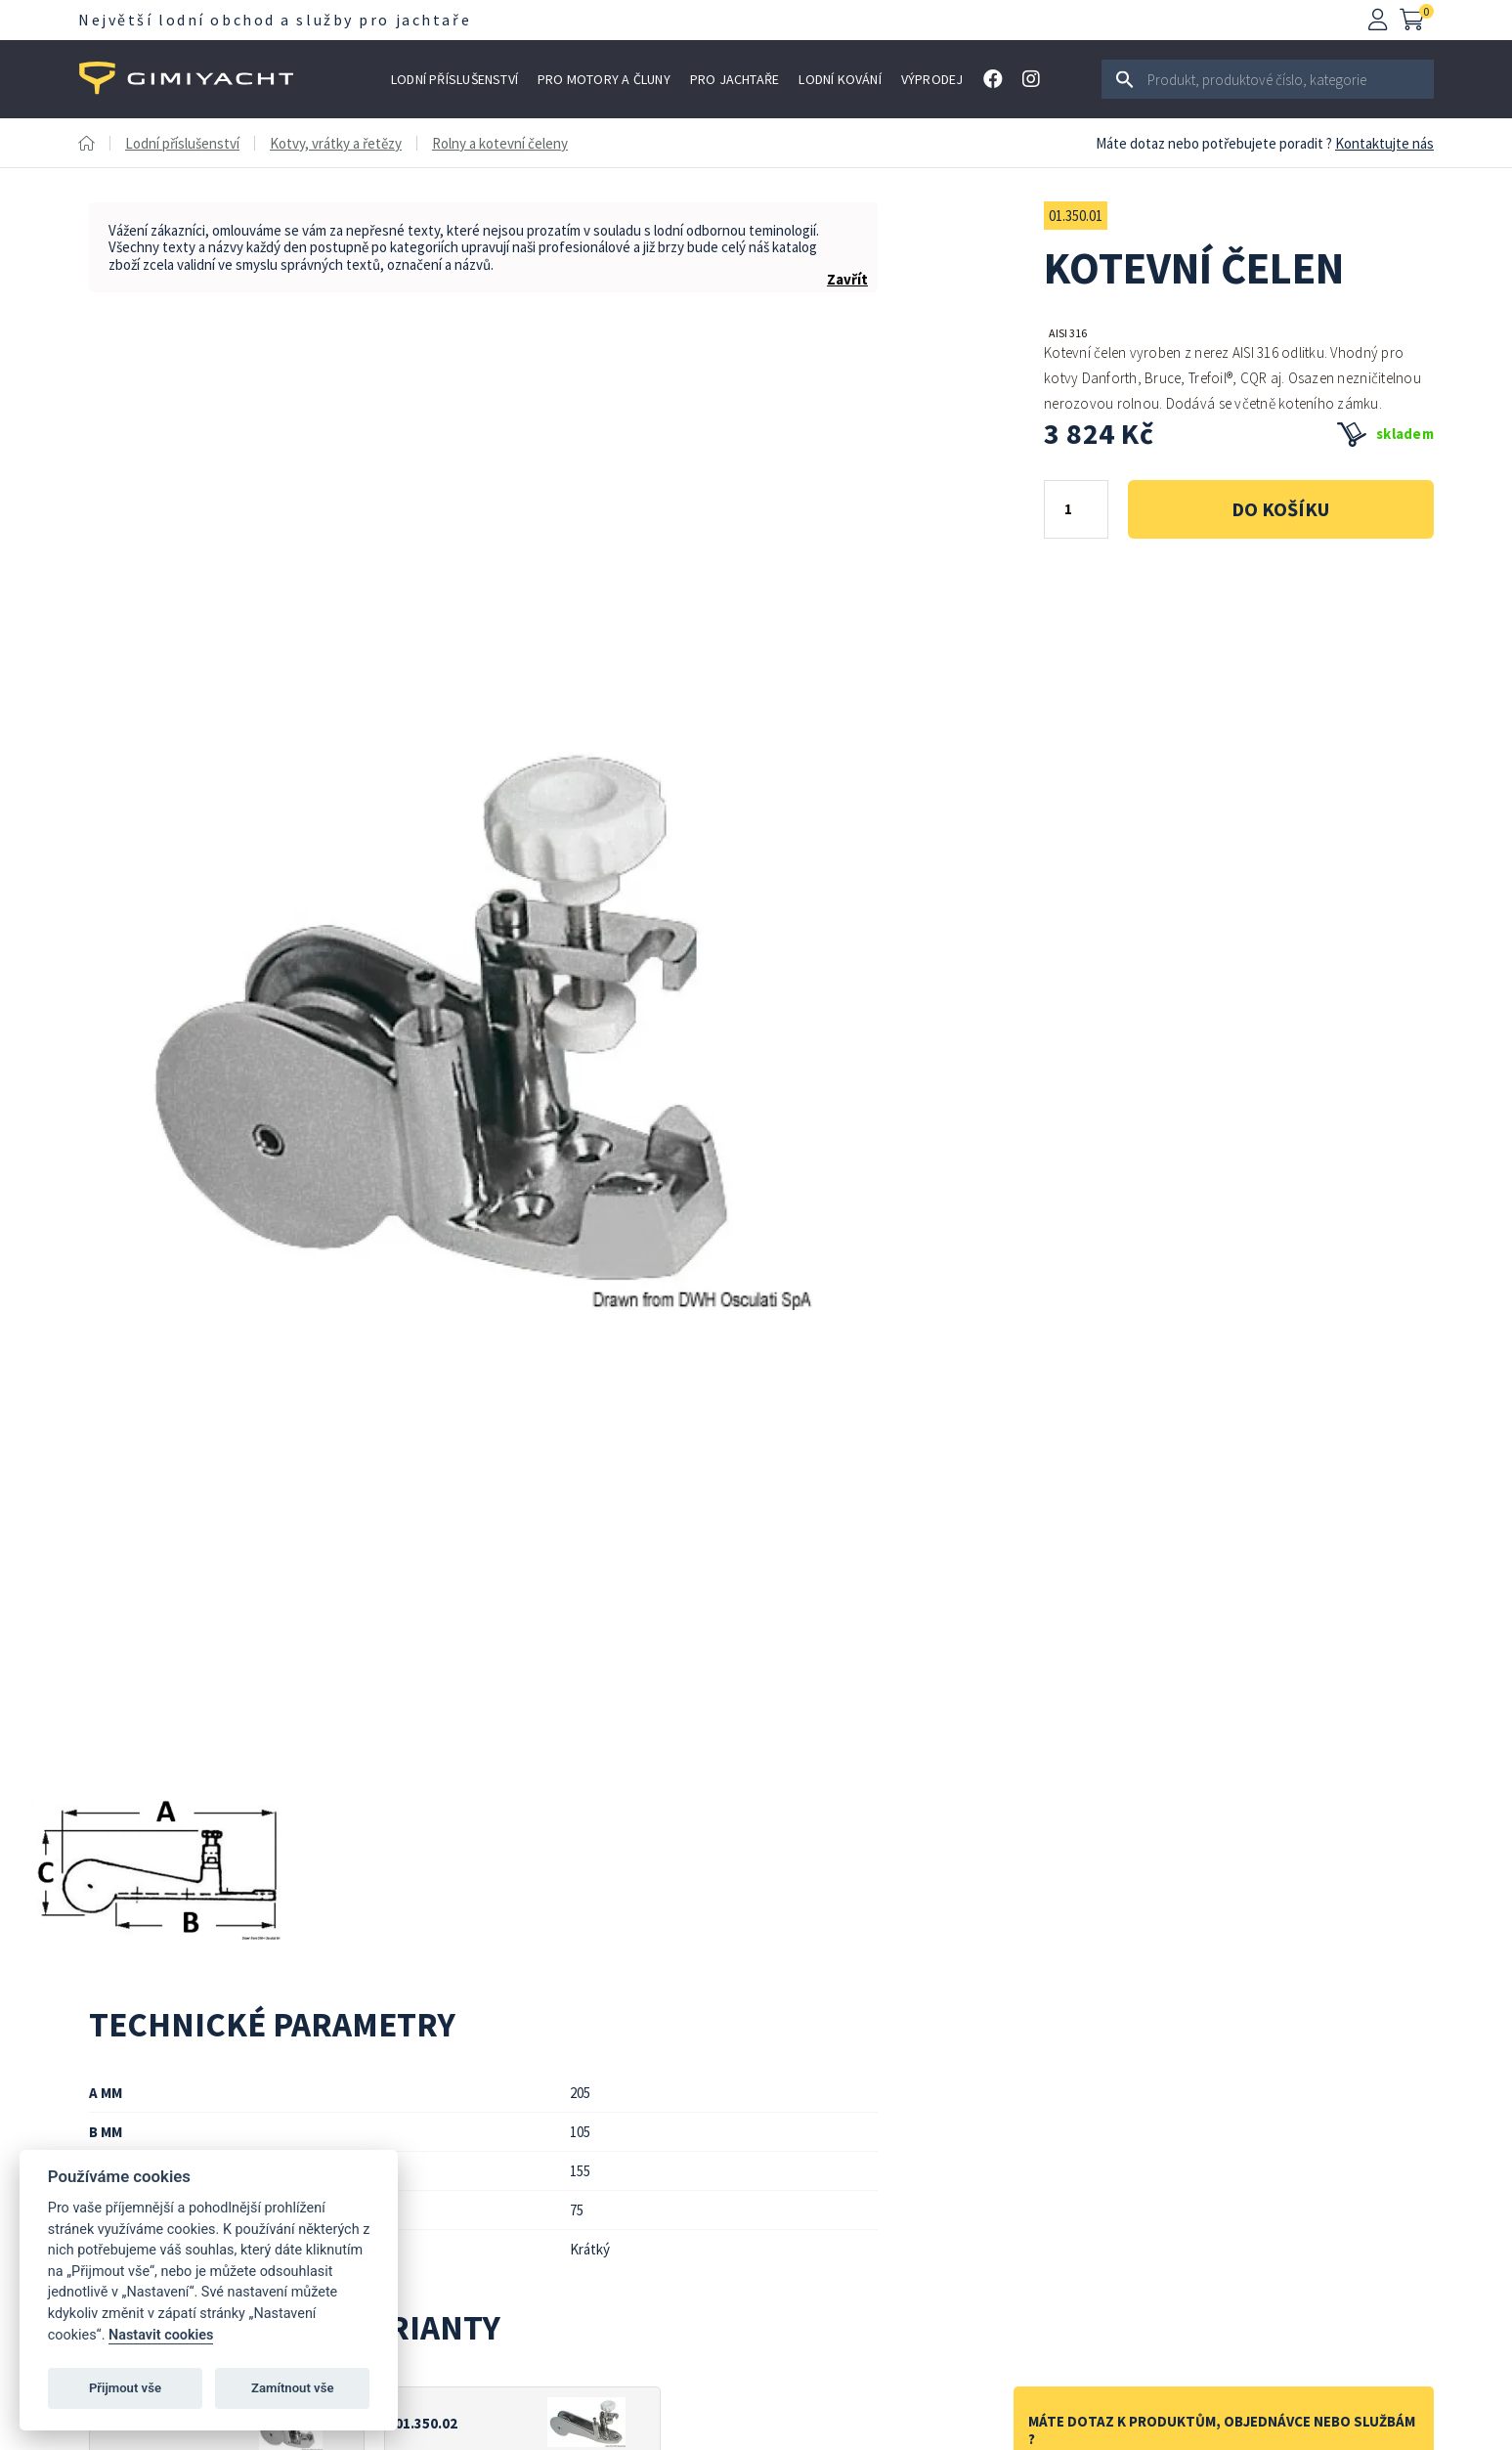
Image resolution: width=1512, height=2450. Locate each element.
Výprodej (932, 79)
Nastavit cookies (160, 2335)
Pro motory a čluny (604, 79)
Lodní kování (840, 79)
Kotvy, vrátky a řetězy (336, 143)
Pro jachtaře (735, 79)
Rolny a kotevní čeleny (500, 143)
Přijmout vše (125, 2388)
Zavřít (847, 279)
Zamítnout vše (292, 2388)
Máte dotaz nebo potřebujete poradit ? (1214, 143)
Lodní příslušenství (454, 79)
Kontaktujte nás (1384, 143)
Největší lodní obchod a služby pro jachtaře (274, 19)
